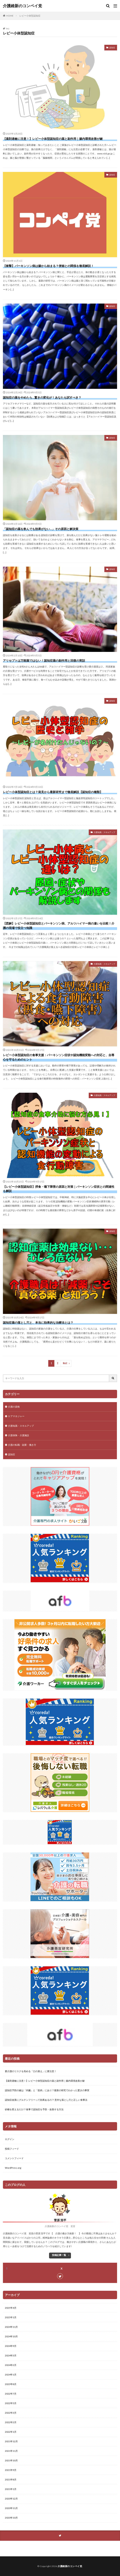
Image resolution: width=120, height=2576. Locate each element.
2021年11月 (11, 2450)
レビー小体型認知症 (29, 15)
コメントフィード (14, 2158)
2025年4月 (10, 2307)
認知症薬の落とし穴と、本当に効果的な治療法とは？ (38, 1322)
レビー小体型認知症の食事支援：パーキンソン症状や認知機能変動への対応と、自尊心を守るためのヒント (58, 1057)
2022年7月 (10, 2393)
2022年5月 (10, 2403)
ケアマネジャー (16, 1416)
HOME (9, 15)
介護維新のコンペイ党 (22, 6)
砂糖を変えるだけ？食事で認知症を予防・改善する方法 (34, 2109)
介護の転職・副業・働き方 (22, 1444)
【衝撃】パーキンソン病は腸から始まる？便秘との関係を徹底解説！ (48, 266)
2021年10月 (11, 2460)
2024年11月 (11, 2326)
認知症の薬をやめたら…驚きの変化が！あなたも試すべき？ (42, 397)
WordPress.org (13, 2167)
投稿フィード (12, 2148)
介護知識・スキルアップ (104, 832)
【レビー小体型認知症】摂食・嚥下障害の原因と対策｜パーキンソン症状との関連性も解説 (58, 1189)
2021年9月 (10, 2470)
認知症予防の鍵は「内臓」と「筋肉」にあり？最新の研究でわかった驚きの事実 (47, 2090)
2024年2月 (10, 2365)
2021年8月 (10, 2479)
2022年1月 (10, 2431)
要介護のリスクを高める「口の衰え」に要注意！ (30, 2071)
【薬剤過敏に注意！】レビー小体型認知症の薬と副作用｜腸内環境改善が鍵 (53, 138)
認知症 (112, 47)
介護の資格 (14, 1406)
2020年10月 (11, 2517)
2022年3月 (10, 2412)
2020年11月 (11, 2508)
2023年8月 (10, 2384)
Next (65, 1363)
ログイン (9, 2139)
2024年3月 (10, 2355)
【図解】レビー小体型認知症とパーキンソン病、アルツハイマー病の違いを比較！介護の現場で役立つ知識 (58, 926)
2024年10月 (11, 2336)
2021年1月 (10, 2489)
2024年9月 (10, 2345)
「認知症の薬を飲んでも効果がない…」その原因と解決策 (40, 529)
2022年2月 (10, 2422)
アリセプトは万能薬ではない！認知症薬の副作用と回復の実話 (44, 660)
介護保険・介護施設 (18, 1435)
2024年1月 (10, 2374)
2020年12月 (11, 2498)
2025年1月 (10, 2317)
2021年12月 (11, 2441)
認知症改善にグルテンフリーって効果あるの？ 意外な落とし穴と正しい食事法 (46, 2099)
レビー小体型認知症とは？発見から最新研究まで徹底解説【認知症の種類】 (53, 792)
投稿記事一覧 (59, 2255)
